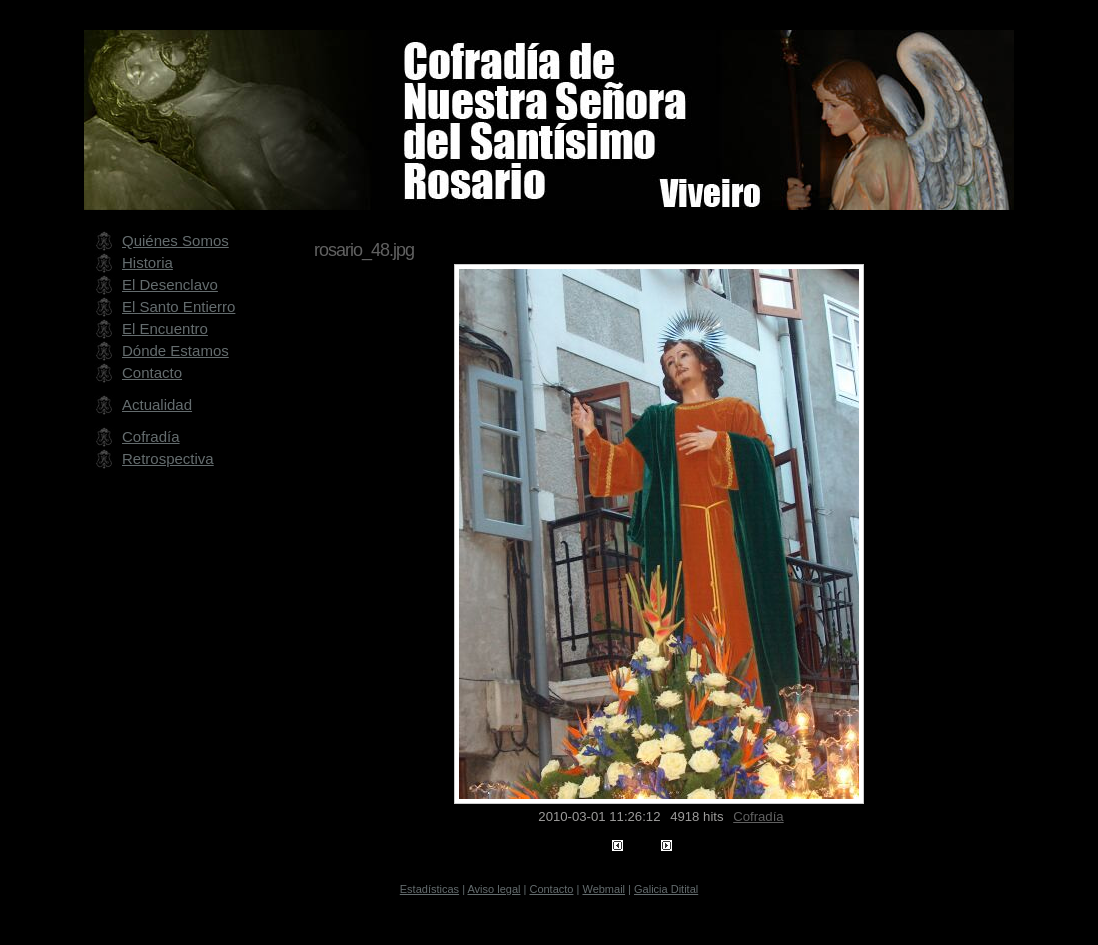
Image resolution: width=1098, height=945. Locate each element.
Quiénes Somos (175, 240)
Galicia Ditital (666, 889)
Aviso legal (493, 889)
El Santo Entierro (178, 306)
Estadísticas (429, 889)
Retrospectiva (168, 458)
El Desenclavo (170, 284)
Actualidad (157, 404)
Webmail (603, 889)
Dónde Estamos (175, 350)
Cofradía (758, 816)
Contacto (152, 372)
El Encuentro (165, 328)
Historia (147, 262)
